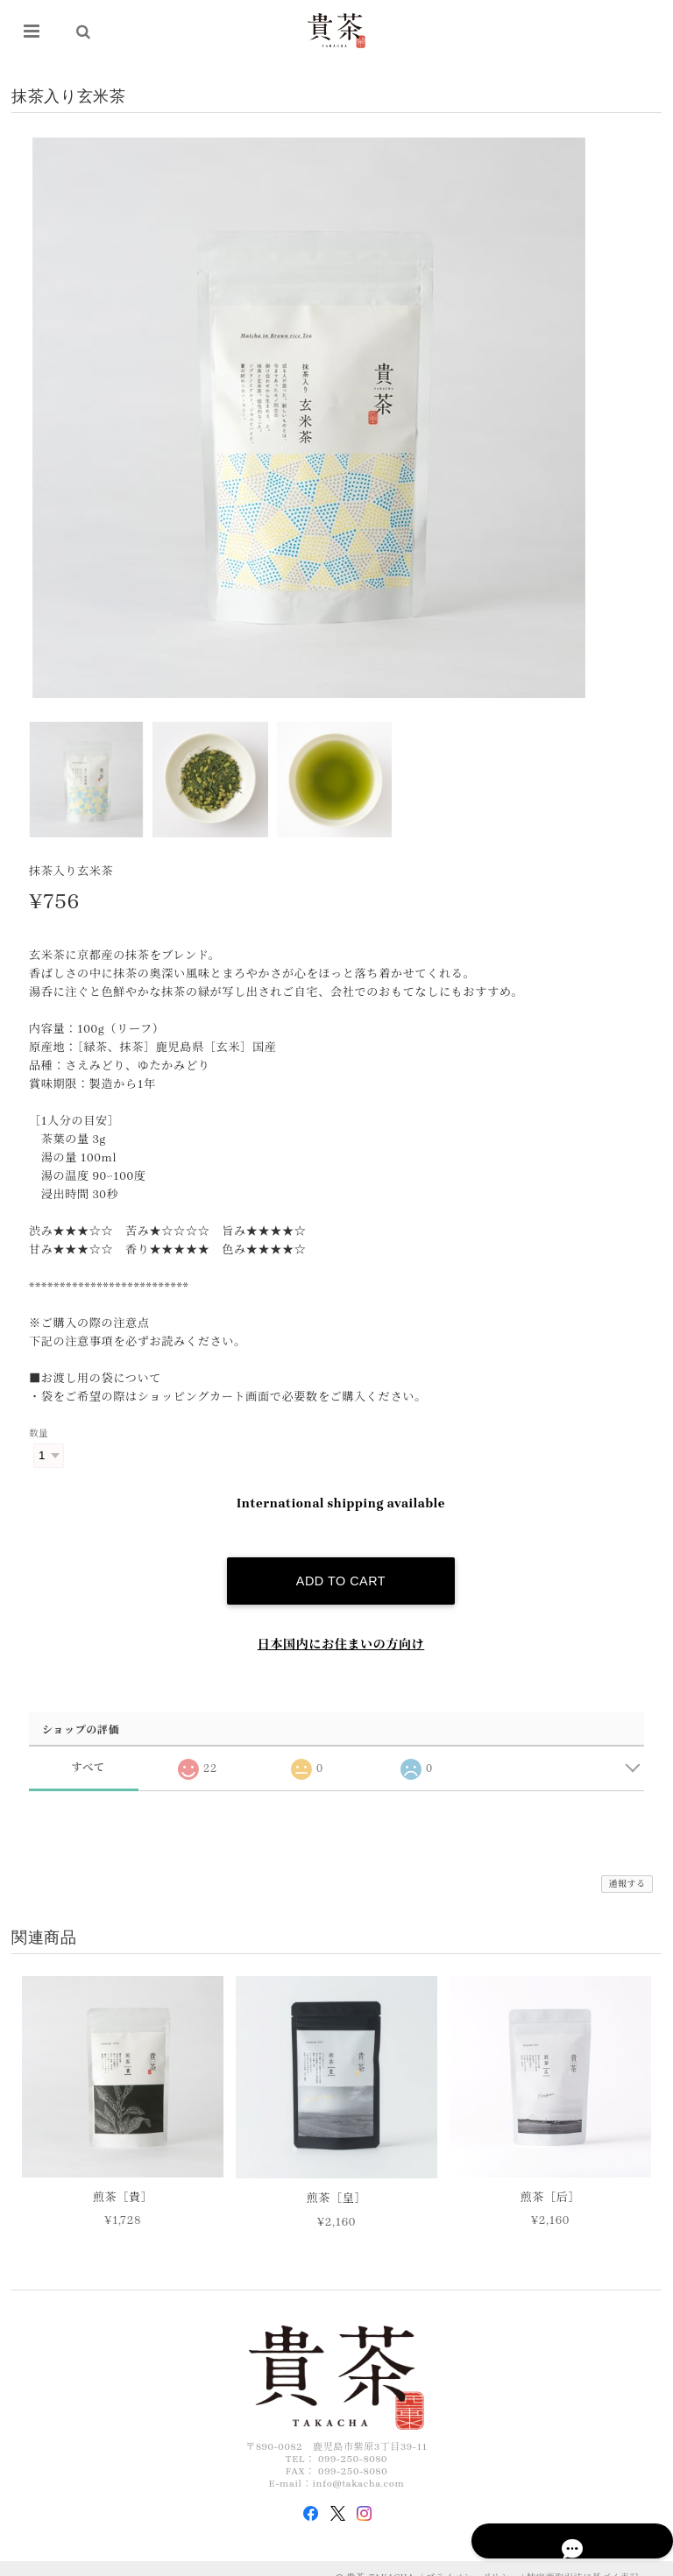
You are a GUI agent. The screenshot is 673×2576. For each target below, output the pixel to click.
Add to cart (341, 1565)
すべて (88, 1751)
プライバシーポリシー (472, 2562)
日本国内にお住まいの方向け (341, 1628)
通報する (627, 1868)
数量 (38, 1434)
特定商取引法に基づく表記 (583, 2562)
